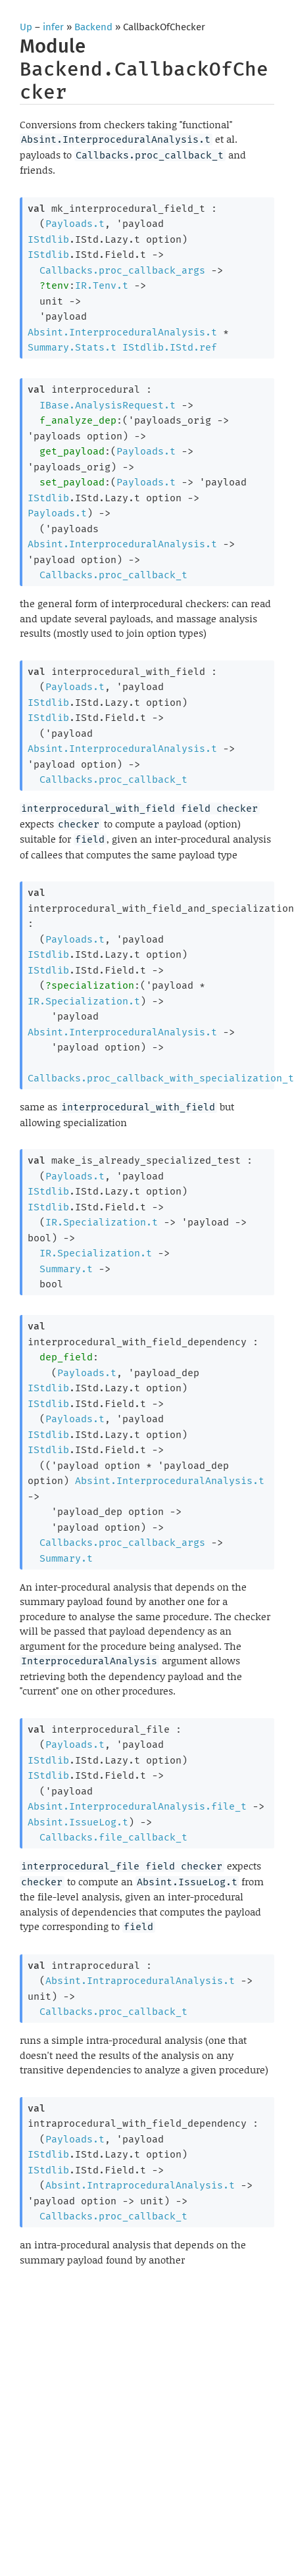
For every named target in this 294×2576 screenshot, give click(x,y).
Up (26, 27)
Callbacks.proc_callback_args (122, 270)
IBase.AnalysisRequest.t (107, 405)
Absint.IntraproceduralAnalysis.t (140, 1981)
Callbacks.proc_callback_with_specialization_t (161, 1078)
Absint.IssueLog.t (78, 1822)
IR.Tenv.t (101, 285)
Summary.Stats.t (72, 347)
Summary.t (66, 1269)
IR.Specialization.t (84, 1001)
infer (53, 27)
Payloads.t (75, 224)
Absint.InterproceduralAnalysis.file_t (137, 1806)
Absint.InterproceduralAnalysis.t (122, 332)
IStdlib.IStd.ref (169, 347)
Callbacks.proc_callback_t (113, 575)
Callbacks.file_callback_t (113, 1837)
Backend (93, 27)
